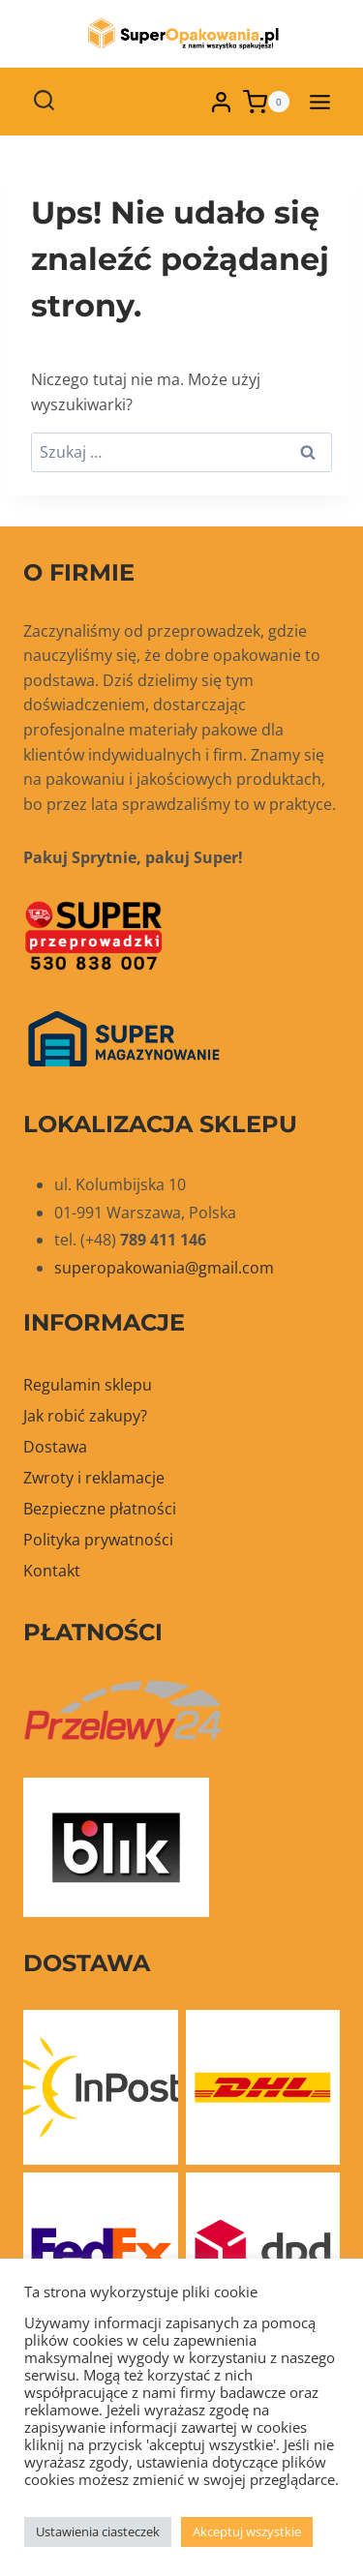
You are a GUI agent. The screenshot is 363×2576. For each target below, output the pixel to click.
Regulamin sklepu (87, 1384)
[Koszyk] (266, 102)
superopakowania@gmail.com (164, 1267)
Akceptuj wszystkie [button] (247, 2531)
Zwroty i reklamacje (94, 1477)
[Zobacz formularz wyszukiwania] (44, 102)
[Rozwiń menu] (319, 101)
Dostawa (55, 1446)
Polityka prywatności (98, 1539)
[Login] (221, 101)
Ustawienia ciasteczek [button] (98, 2531)
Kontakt (51, 1570)
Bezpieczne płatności (99, 1508)
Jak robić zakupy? (85, 1415)
